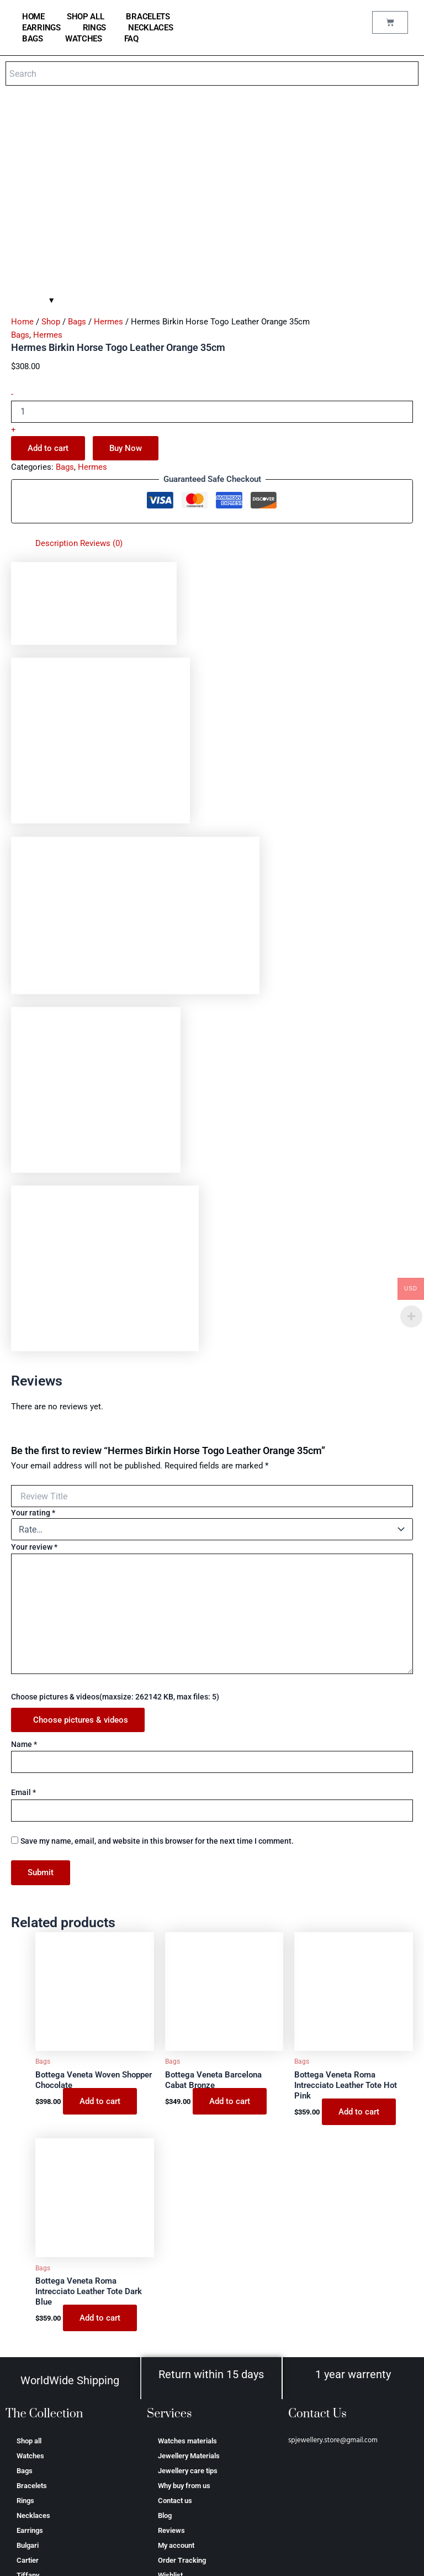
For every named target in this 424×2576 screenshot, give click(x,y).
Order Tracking (182, 2380)
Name (24, 1564)
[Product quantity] (212, 232)
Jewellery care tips (188, 2291)
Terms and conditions (192, 2465)
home (33, 17)
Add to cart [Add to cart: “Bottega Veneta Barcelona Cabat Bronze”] (229, 1922)
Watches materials (187, 2261)
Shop (50, 142)
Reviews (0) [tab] (101, 364)
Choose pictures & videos (80, 1540)
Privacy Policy (180, 2480)
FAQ (131, 39)
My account (176, 2366)
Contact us (175, 2321)
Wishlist (170, 2395)
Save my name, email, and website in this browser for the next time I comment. (157, 1661)
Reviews (171, 2351)
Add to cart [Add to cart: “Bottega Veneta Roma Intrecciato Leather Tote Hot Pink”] (358, 1932)
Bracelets (147, 17)
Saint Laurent (38, 2440)
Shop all (85, 17)
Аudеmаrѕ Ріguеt (45, 2455)
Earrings (41, 28)
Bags (32, 39)
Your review (34, 1367)
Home (22, 142)
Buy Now (125, 269)
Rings (95, 28)
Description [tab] (56, 364)
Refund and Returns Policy (199, 2510)
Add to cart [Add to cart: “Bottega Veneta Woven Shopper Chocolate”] (100, 1922)
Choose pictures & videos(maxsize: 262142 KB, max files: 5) (115, 1517)
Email (23, 1613)
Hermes (108, 142)
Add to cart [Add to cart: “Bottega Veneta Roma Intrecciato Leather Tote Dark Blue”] (100, 2138)
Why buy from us (184, 2306)
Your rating (33, 1333)
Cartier (28, 2380)
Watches (83, 39)
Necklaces (150, 28)
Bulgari (28, 2366)
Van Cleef (32, 2410)
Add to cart (48, 269)
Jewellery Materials (189, 2276)
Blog (165, 2336)
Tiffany (28, 2395)
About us (172, 2450)
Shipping (171, 2495)
